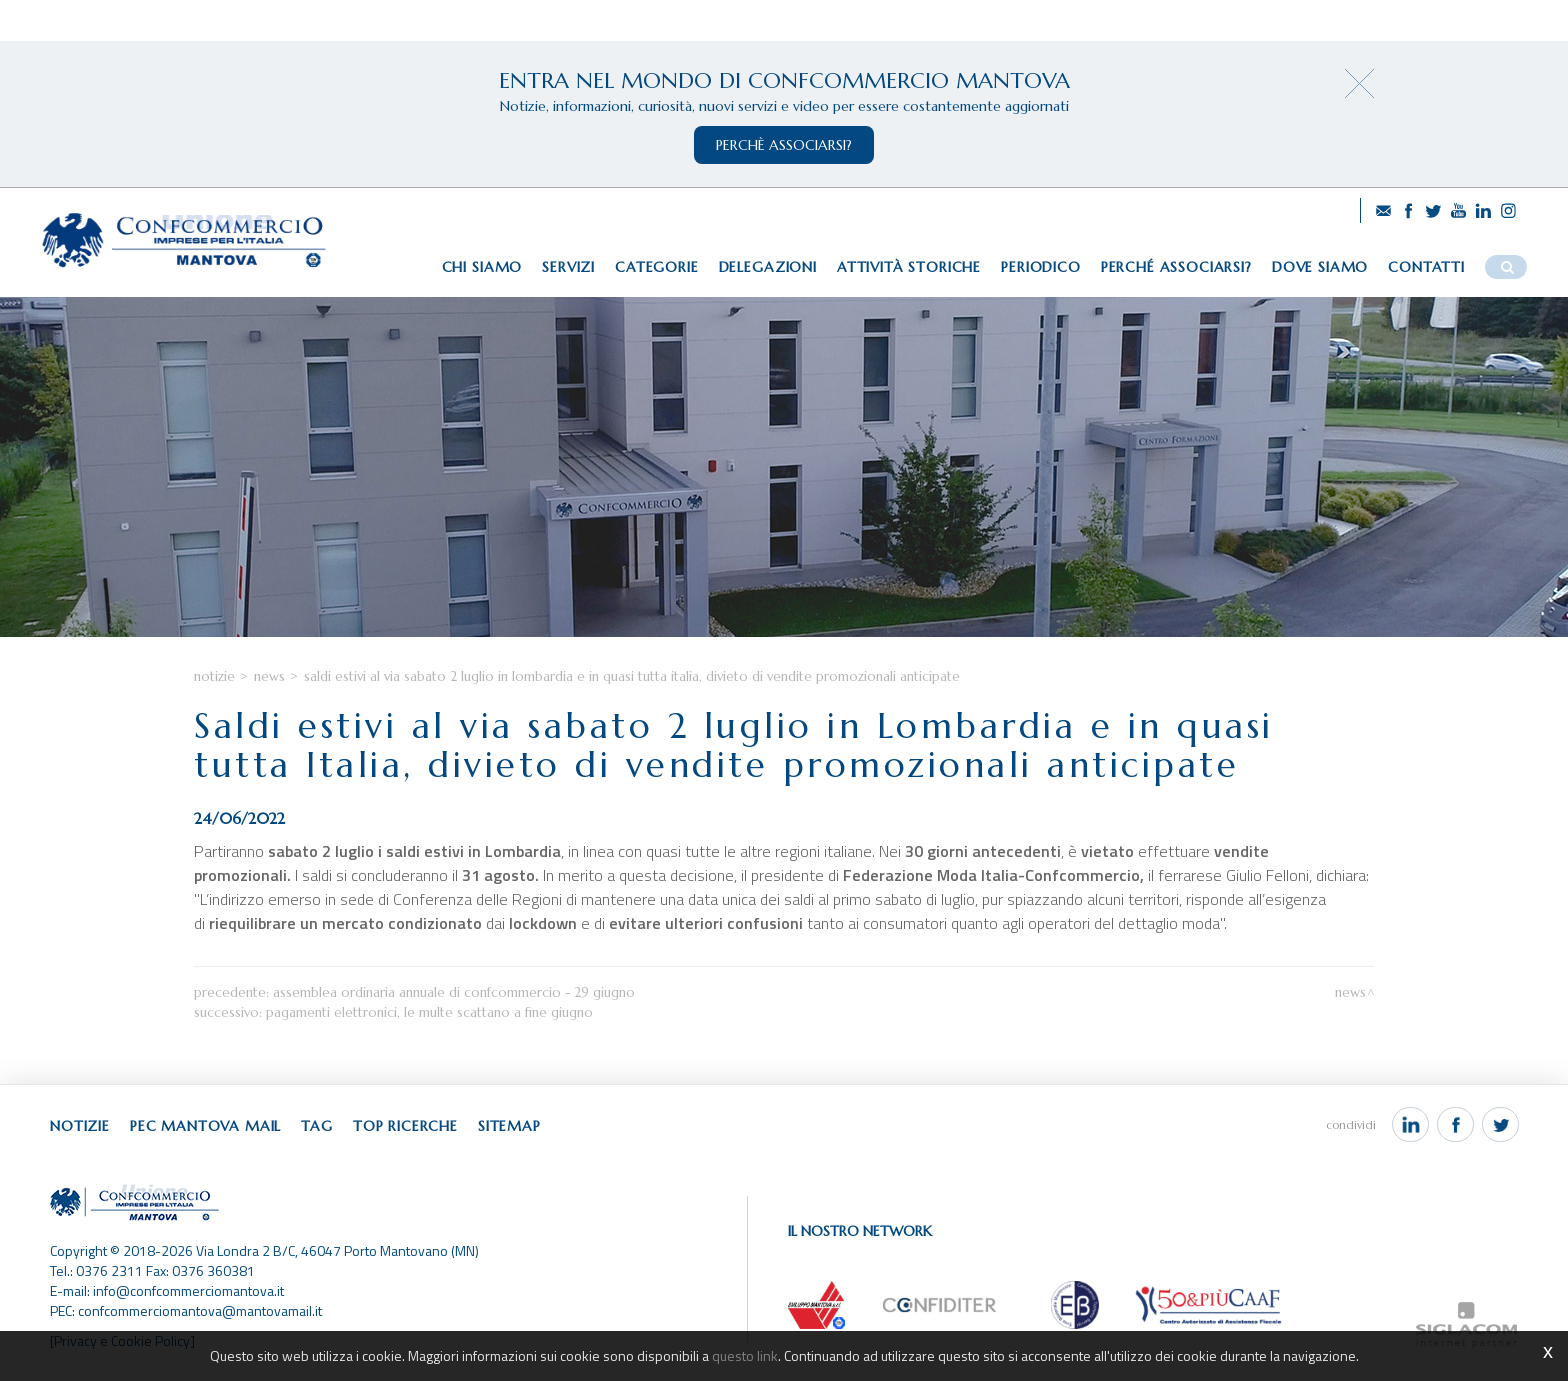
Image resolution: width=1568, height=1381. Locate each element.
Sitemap (509, 1126)
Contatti (1426, 267)
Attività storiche (909, 267)
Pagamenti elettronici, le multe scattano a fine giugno (429, 1012)
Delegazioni (768, 267)
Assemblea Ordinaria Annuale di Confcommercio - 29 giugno (454, 992)
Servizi (568, 267)
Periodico (1041, 267)
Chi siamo (482, 267)
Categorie (657, 267)
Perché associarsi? (1176, 267)
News (269, 676)
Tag (317, 1126)
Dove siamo (1320, 267)
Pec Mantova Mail (205, 1126)
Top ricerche (405, 1126)
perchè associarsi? (784, 145)
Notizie (214, 676)
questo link (745, 1355)
